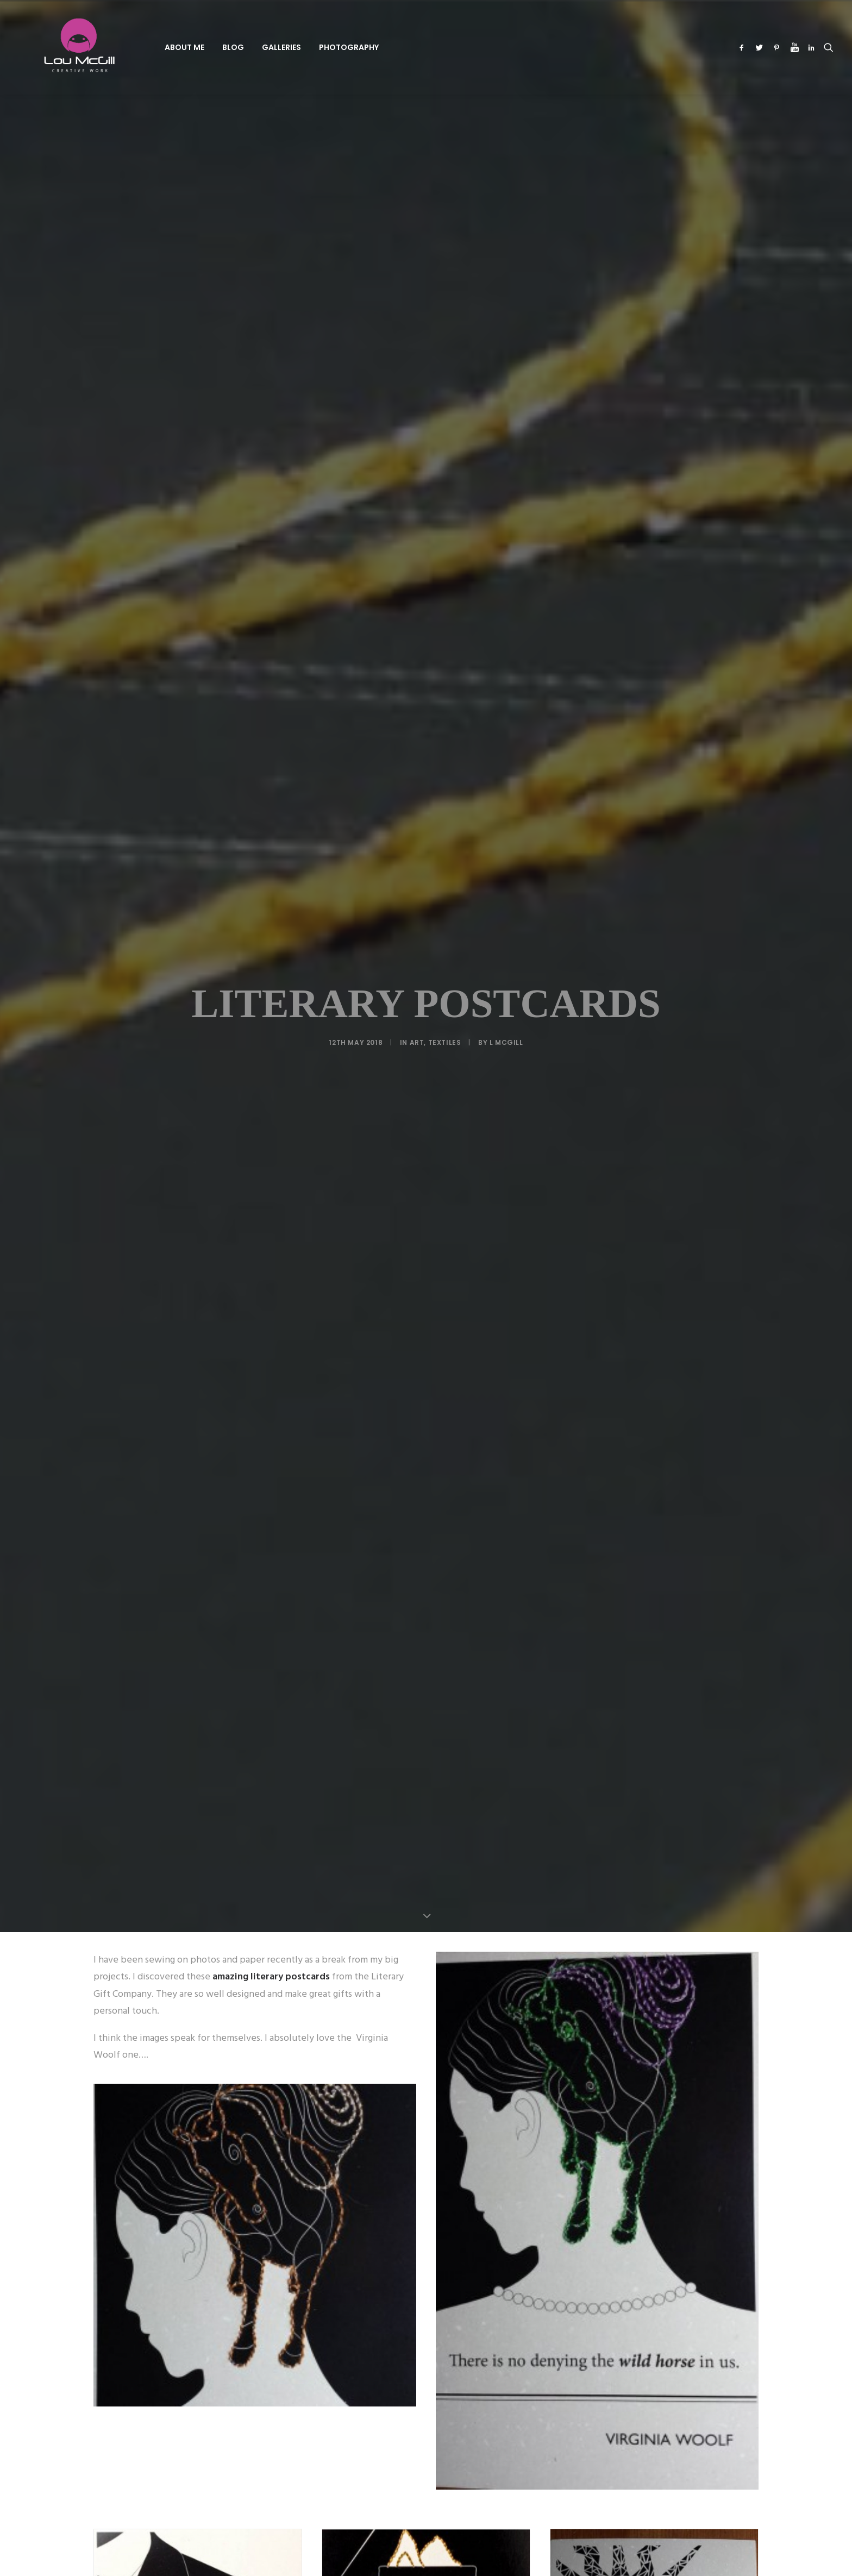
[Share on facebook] (369, 2082)
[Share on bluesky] (454, 2082)
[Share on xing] (468, 2082)
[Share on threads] (397, 2082)
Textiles (444, 229)
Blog (198, 47)
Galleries (246, 47)
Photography (314, 47)
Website (521, 2331)
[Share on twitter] (383, 2082)
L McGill (506, 229)
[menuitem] (149, 47)
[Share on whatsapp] (440, 2082)
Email (379, 2331)
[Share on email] (482, 2082)
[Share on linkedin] (426, 2082)
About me (150, 47)
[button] (743, 47)
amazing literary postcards (270, 352)
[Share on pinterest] (411, 2082)
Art (417, 229)
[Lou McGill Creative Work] (60, 47)
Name (243, 2331)
